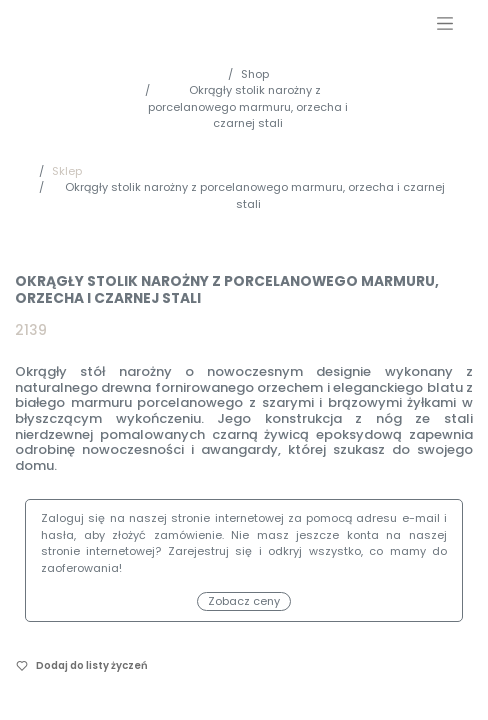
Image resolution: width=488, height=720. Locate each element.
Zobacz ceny (244, 601)
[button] (82, 665)
